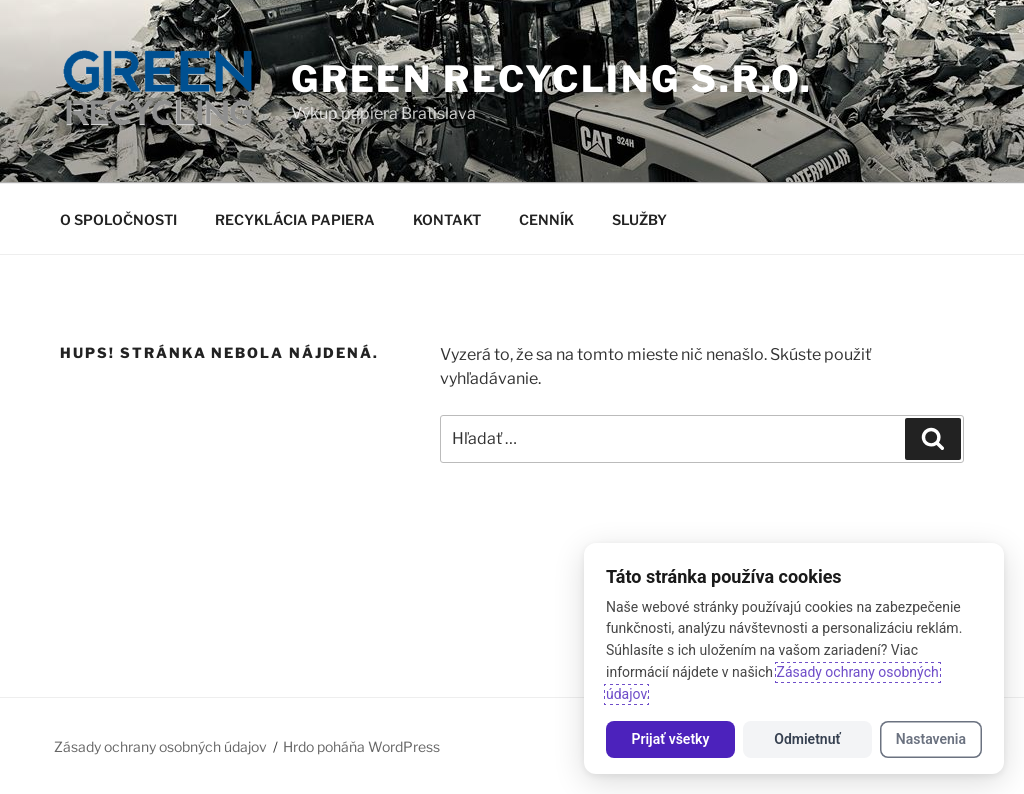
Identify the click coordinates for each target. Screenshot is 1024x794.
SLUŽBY (639, 219)
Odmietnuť (807, 739)
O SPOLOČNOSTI (118, 219)
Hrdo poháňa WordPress (361, 746)
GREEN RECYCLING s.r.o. (552, 79)
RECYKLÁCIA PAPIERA (295, 219)
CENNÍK (546, 219)
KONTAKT (447, 219)
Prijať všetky (670, 739)
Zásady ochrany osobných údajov (160, 746)
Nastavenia (931, 739)
